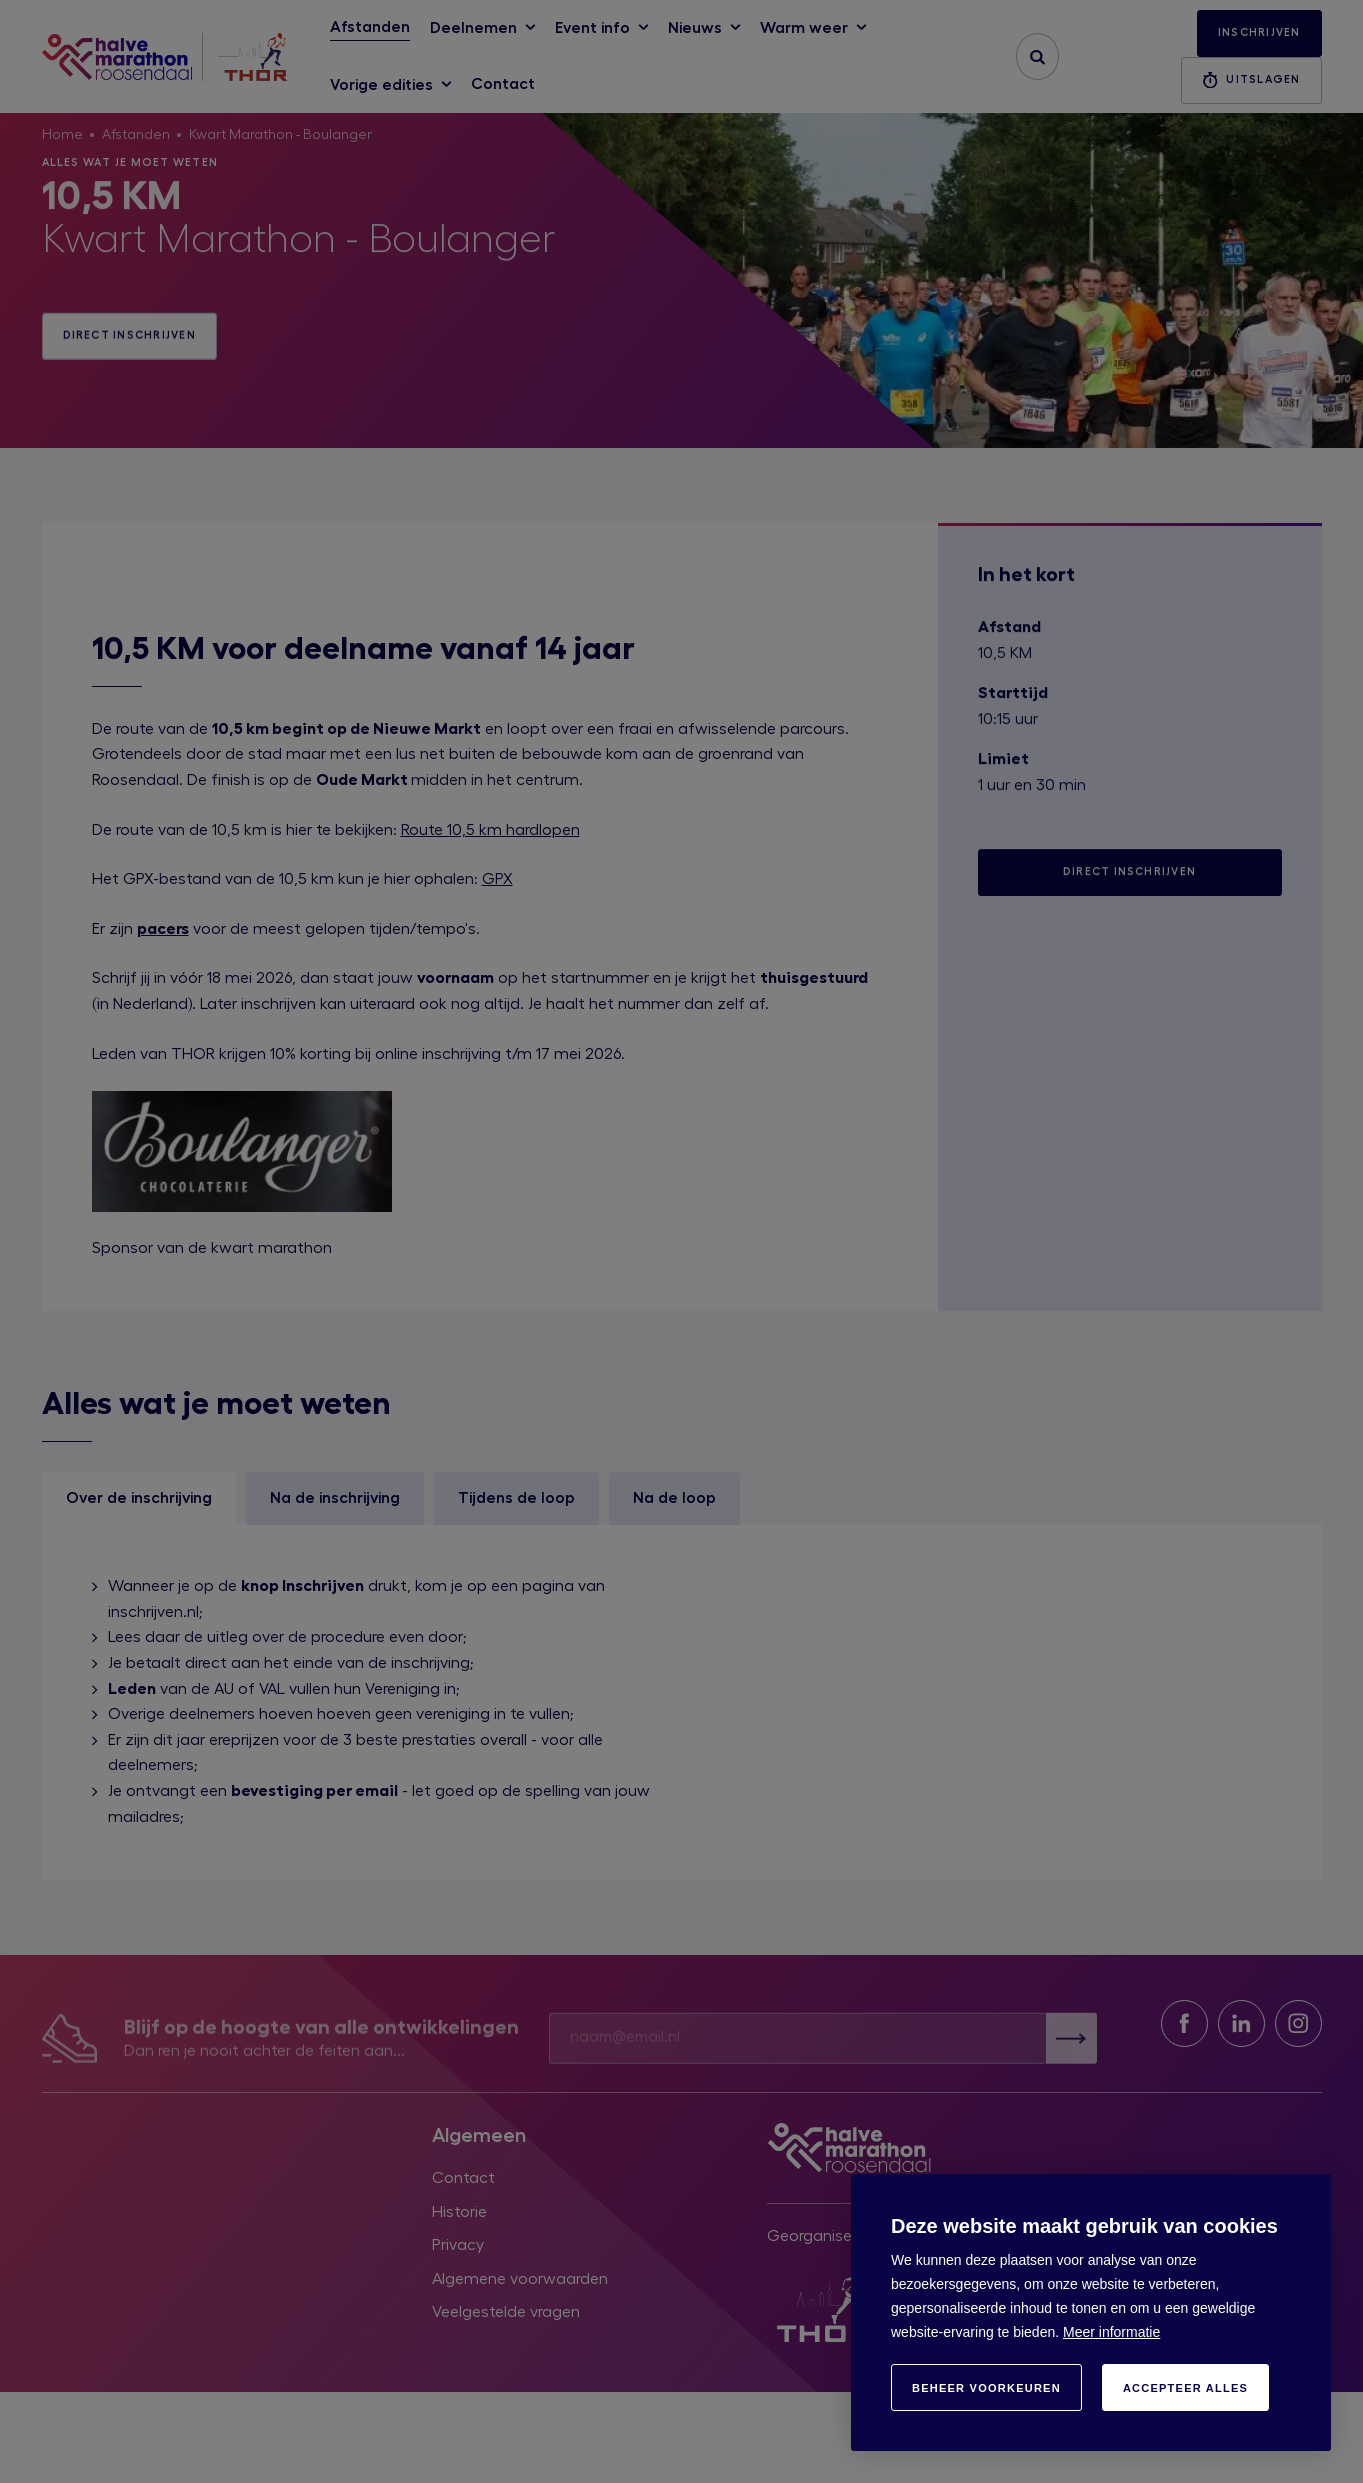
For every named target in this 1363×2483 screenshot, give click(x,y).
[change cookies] (986, 2387)
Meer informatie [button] (1111, 2332)
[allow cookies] (1185, 2387)
